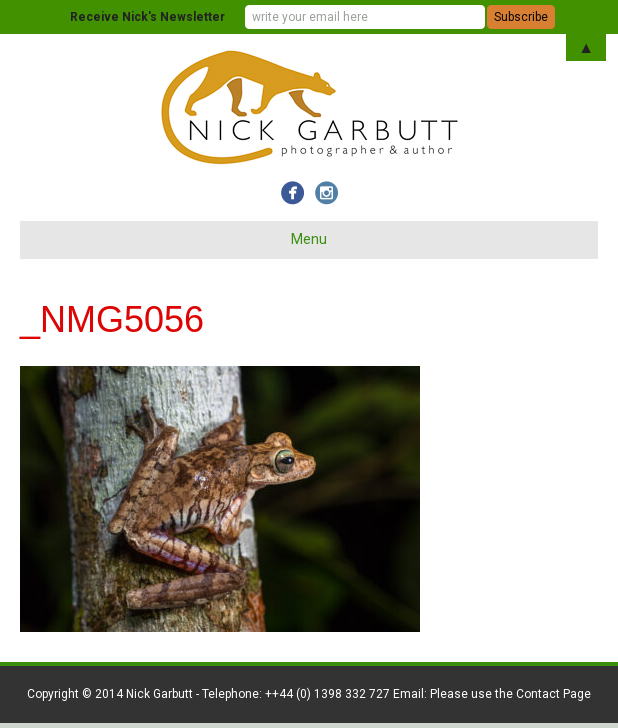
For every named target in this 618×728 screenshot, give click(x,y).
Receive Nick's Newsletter (147, 17)
